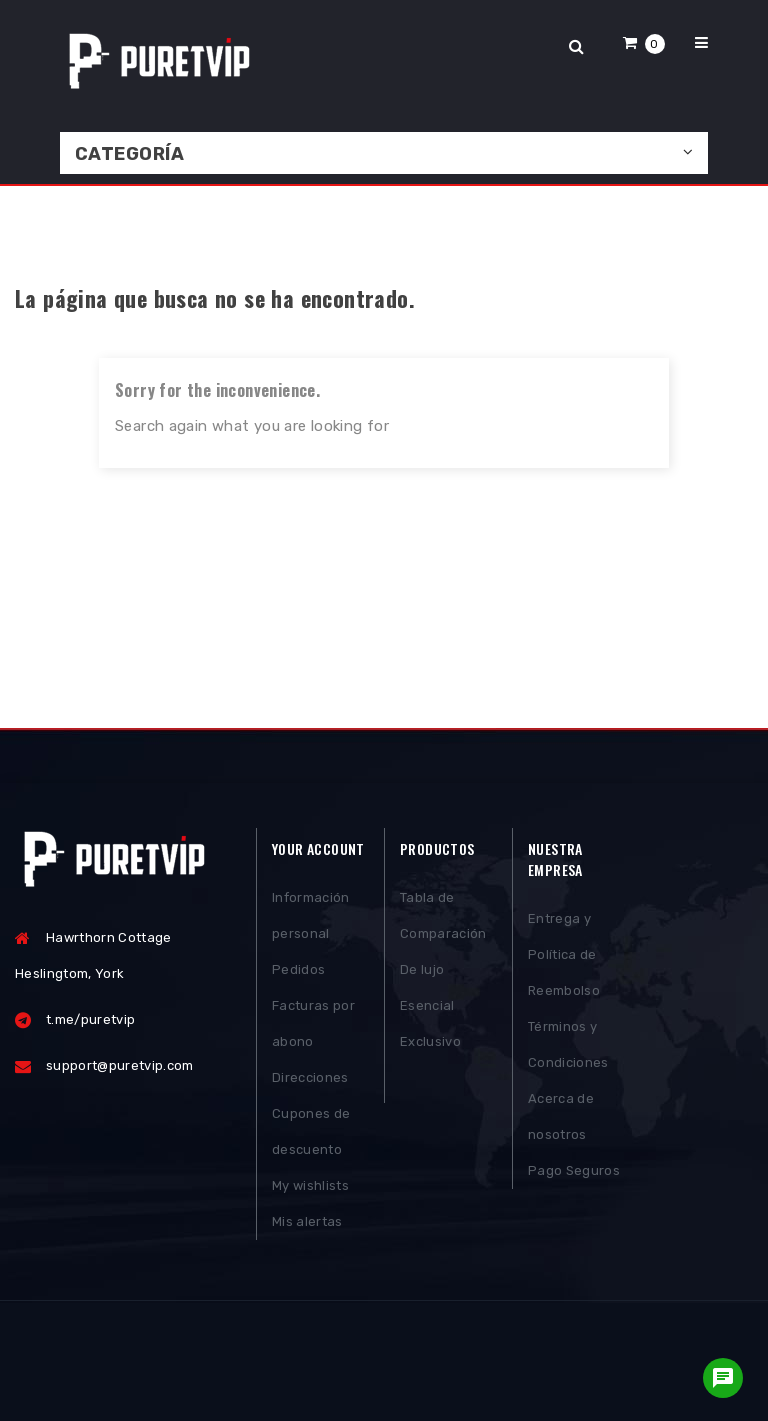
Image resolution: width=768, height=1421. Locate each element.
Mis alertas (307, 1221)
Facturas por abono (313, 1023)
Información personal (311, 915)
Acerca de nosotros (561, 1116)
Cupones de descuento (311, 1131)
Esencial (427, 1005)
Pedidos (298, 969)
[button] (644, 42)
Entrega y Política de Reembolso (564, 954)
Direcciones (310, 1077)
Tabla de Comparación (443, 915)
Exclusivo (430, 1041)
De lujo (422, 969)
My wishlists (310, 1185)
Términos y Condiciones (568, 1044)
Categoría (129, 154)
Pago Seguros (574, 1170)
